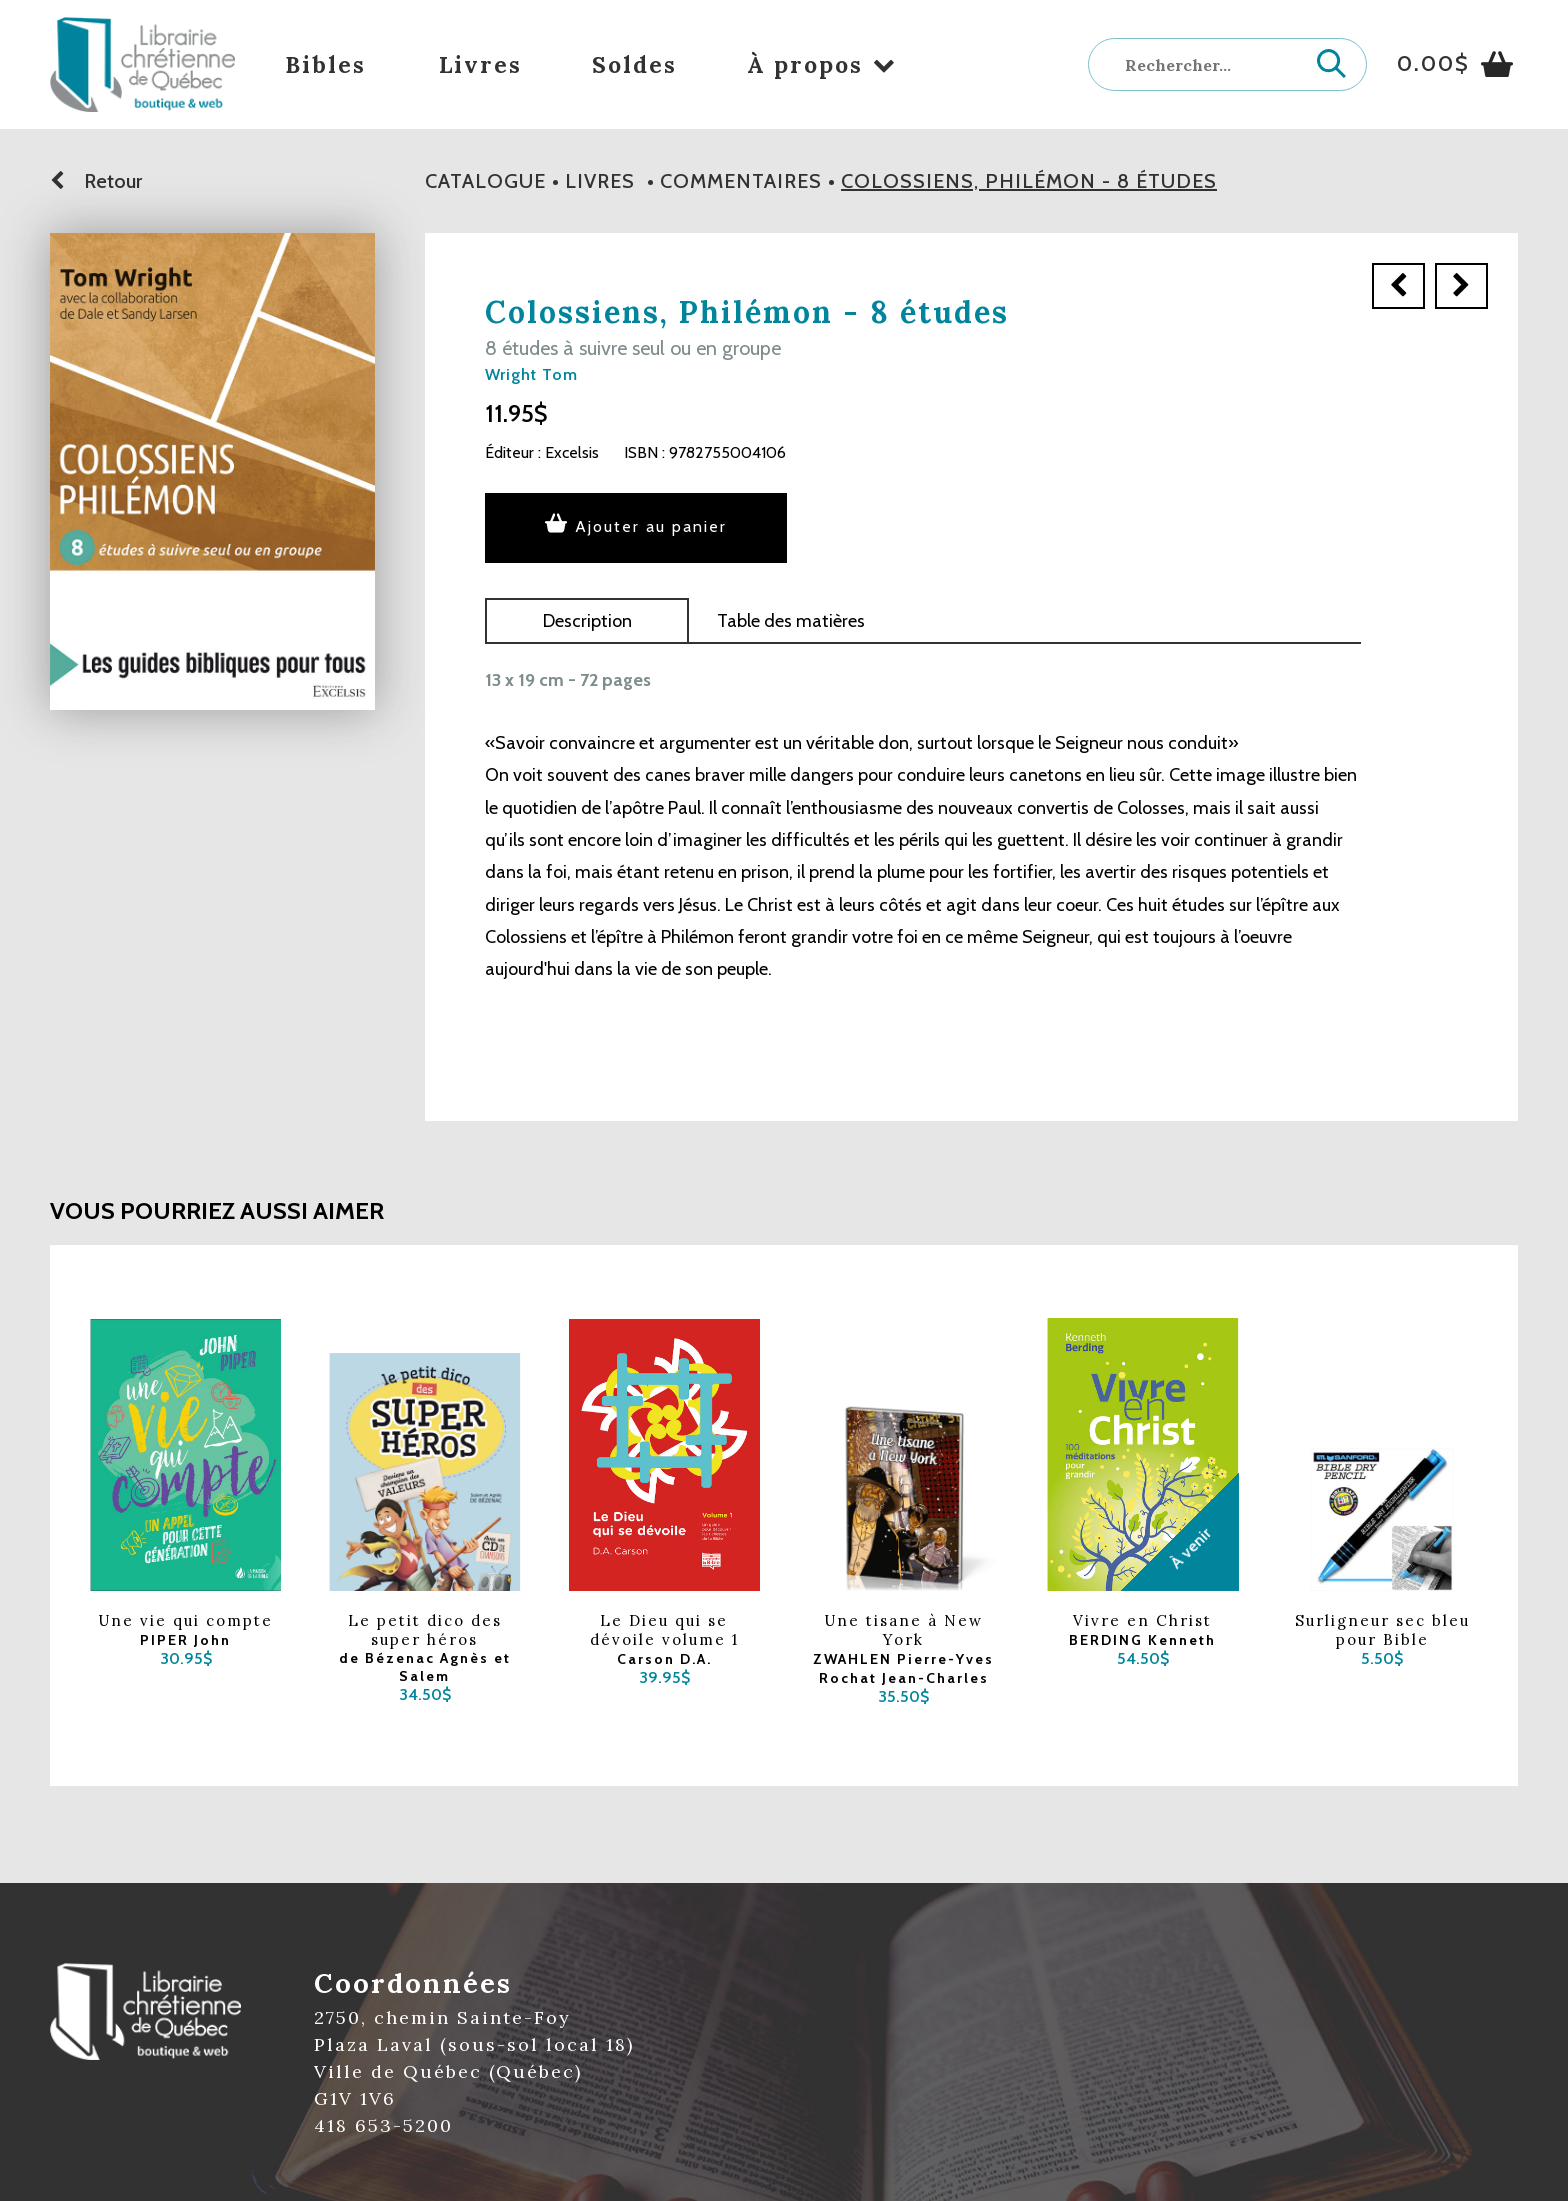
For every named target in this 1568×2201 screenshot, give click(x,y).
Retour (96, 181)
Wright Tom (531, 374)
